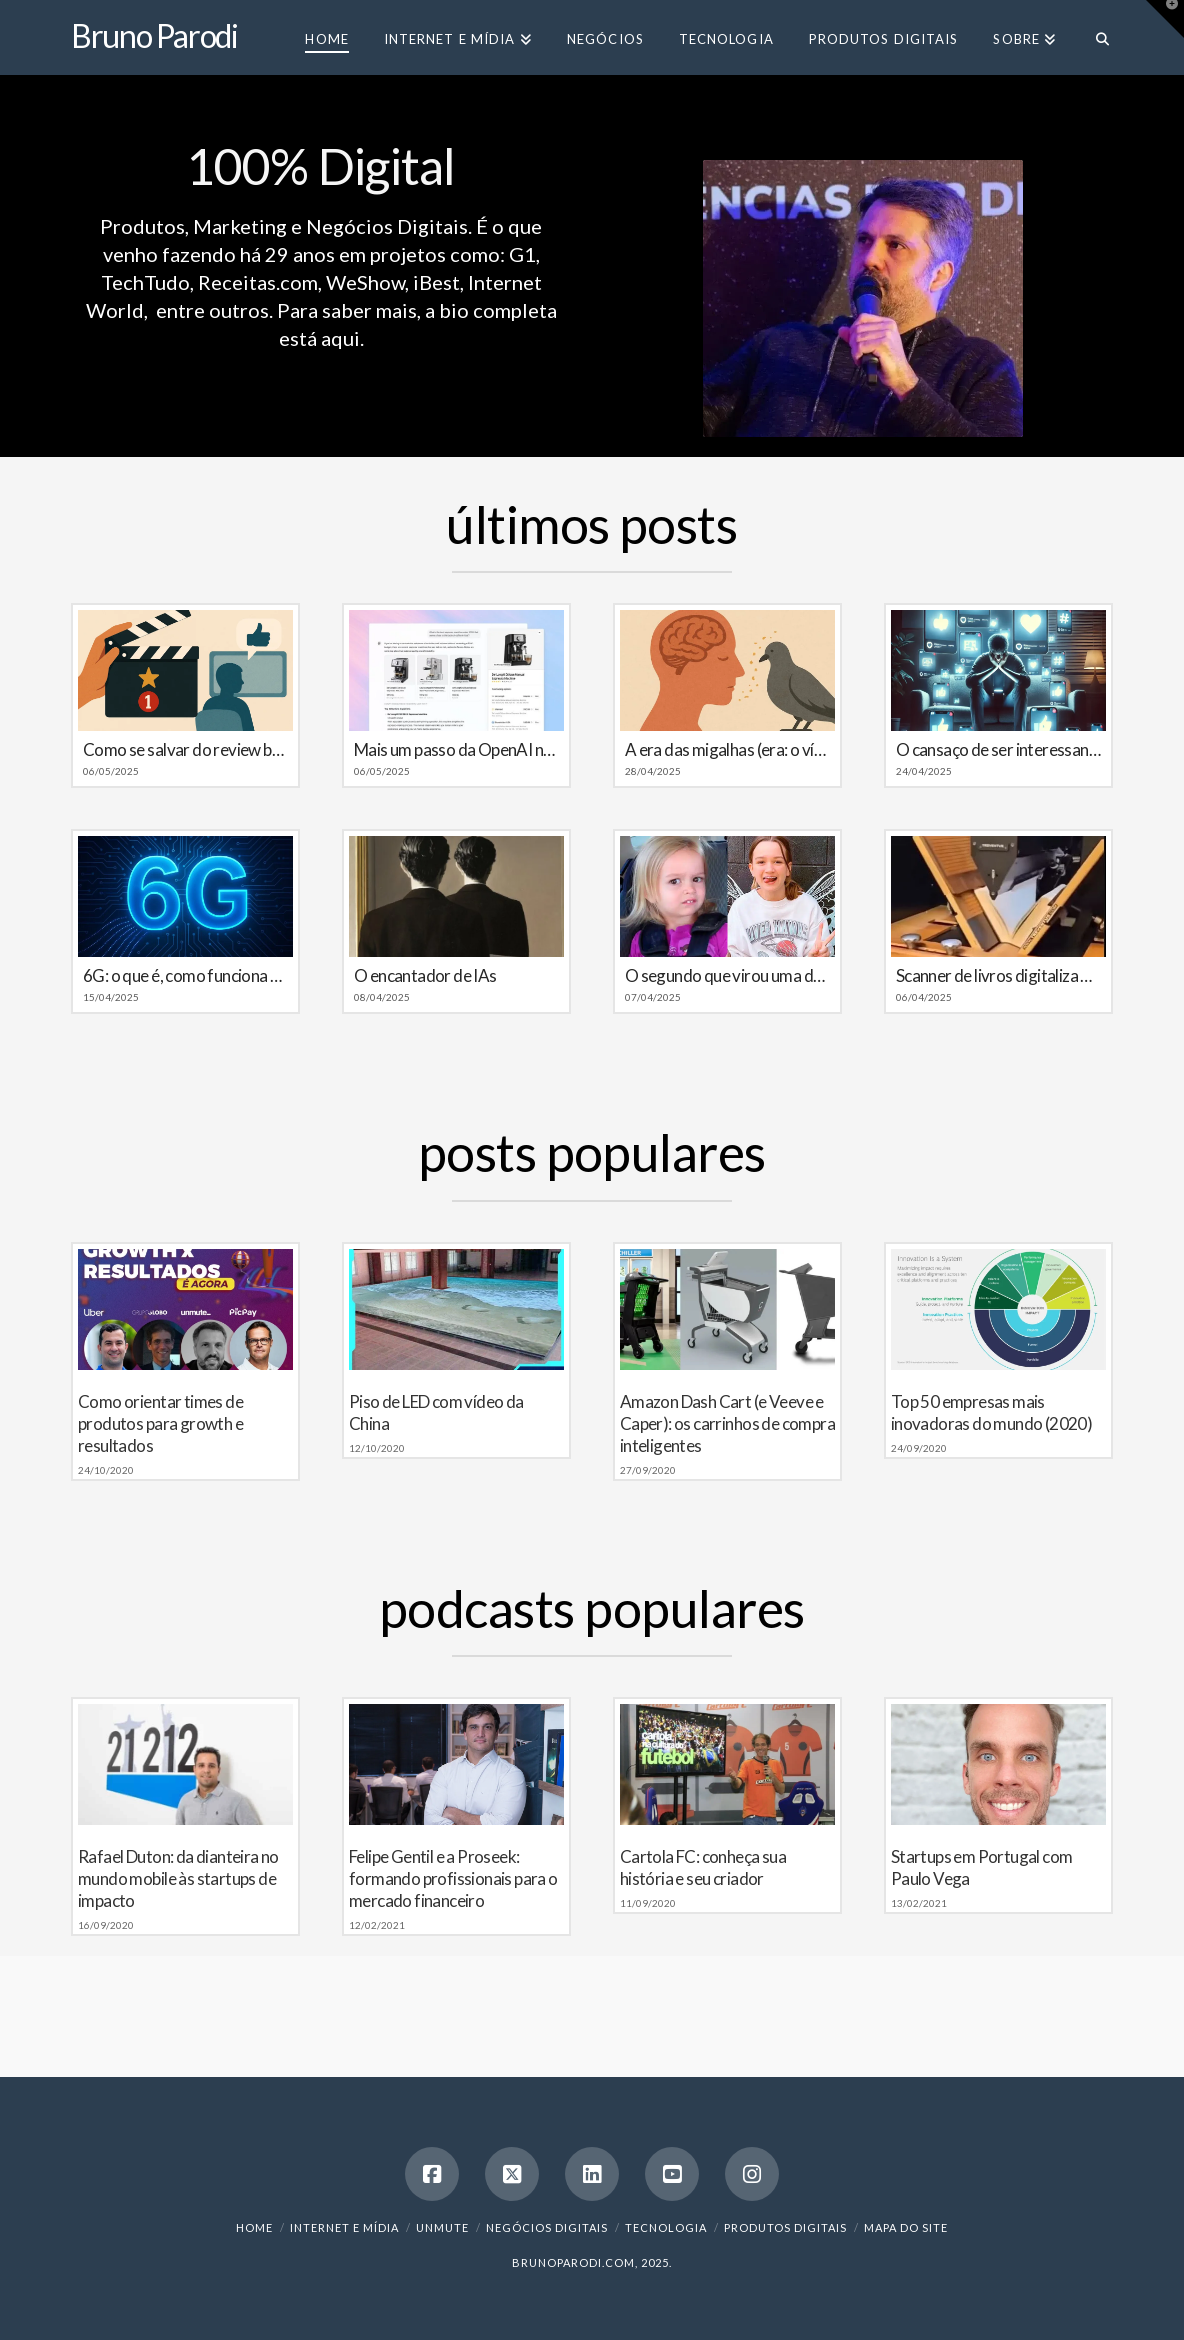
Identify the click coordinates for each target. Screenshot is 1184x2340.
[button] (1165, 19)
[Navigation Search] (1093, 37)
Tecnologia (666, 2227)
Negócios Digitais (547, 2227)
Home (254, 2227)
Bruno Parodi (154, 36)
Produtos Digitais (785, 2227)
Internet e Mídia (344, 2227)
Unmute (442, 2227)
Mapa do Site (906, 2227)
